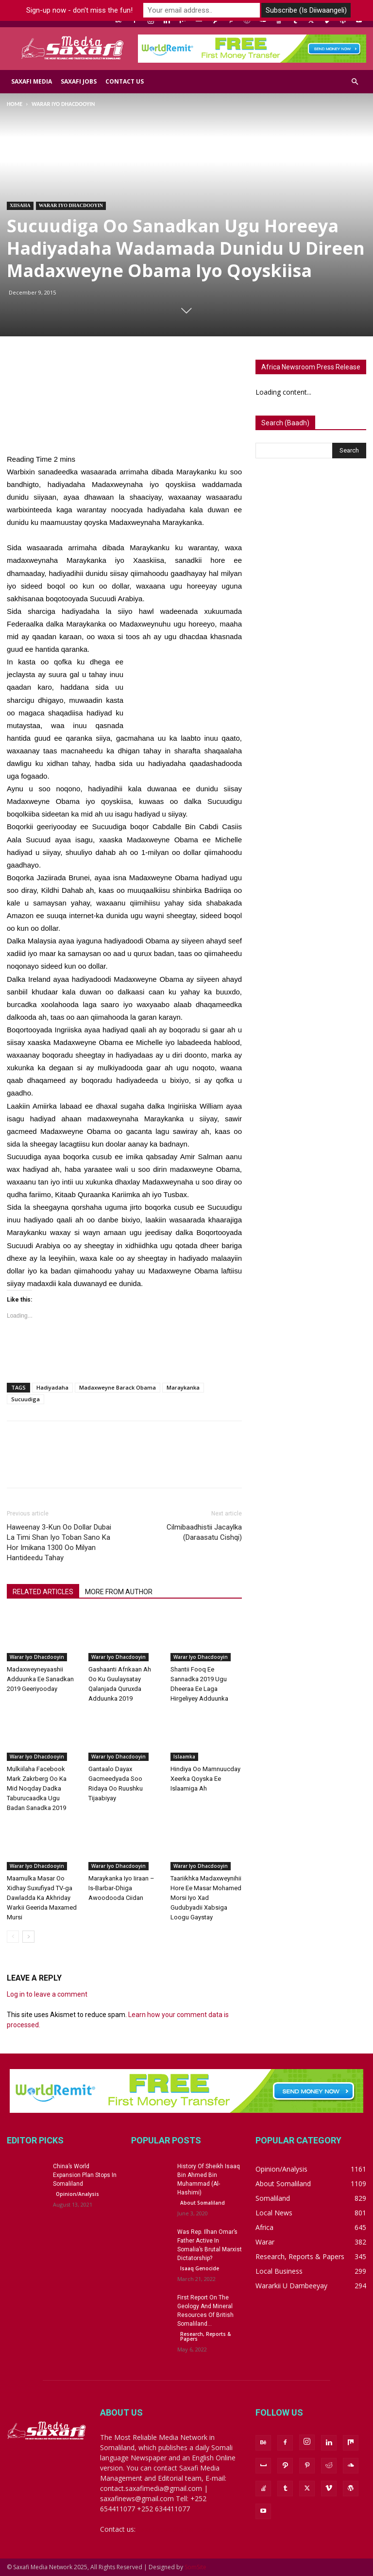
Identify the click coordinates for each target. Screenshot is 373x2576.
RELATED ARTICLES (43, 1592)
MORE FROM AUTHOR (119, 1592)
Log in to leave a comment (47, 1994)
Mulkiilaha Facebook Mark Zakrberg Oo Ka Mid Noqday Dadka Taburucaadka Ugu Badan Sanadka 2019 (37, 1788)
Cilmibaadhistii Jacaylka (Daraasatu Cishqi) (204, 1532)
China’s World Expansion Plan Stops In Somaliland (85, 2175)
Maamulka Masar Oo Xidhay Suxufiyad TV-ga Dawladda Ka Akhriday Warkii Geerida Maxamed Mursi (42, 1898)
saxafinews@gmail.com (174, 2529)
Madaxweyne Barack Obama (117, 1387)
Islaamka (184, 1756)
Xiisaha (20, 205)
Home (14, 104)
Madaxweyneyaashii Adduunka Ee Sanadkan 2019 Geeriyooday (40, 1679)
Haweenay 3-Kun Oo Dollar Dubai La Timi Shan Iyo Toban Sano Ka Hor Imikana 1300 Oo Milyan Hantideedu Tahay (59, 1542)
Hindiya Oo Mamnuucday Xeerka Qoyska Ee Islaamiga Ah (205, 1778)
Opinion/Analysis (77, 2194)
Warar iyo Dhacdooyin (71, 205)
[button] (354, 82)
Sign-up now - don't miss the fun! (79, 10)
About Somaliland (202, 2202)
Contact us (124, 81)
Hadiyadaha (52, 1387)
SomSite (195, 2567)
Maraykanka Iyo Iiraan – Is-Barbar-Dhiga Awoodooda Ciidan (121, 1888)
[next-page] (28, 1937)
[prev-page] (13, 1937)
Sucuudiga (25, 1399)
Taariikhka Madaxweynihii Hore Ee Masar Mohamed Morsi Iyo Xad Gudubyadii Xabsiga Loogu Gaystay (205, 1898)
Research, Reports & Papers (205, 2336)
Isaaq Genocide (199, 2268)
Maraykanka (183, 1387)
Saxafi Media (31, 81)
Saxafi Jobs (79, 81)
